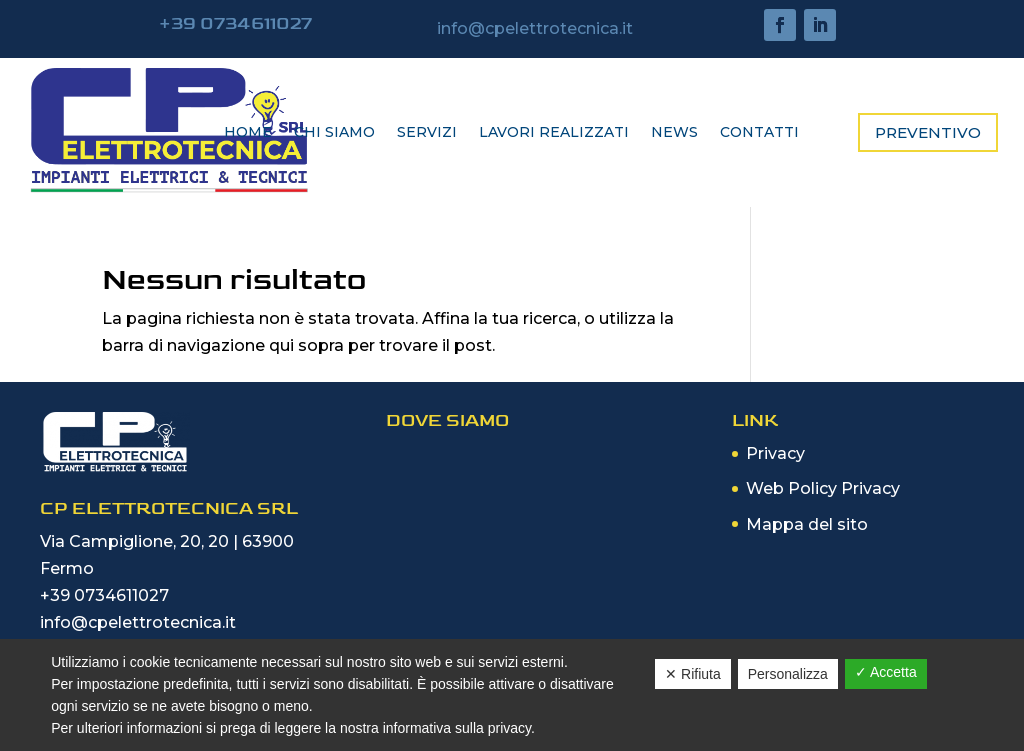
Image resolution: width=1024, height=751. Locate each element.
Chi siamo (334, 133)
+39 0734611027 (104, 595)
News (674, 133)
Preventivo (928, 132)
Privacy (775, 453)
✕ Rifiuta (693, 674)
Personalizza (788, 674)
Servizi (427, 133)
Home (248, 133)
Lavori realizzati (554, 133)
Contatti (759, 133)
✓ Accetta (886, 672)
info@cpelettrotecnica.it (138, 622)
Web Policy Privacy (823, 488)
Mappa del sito (807, 524)
